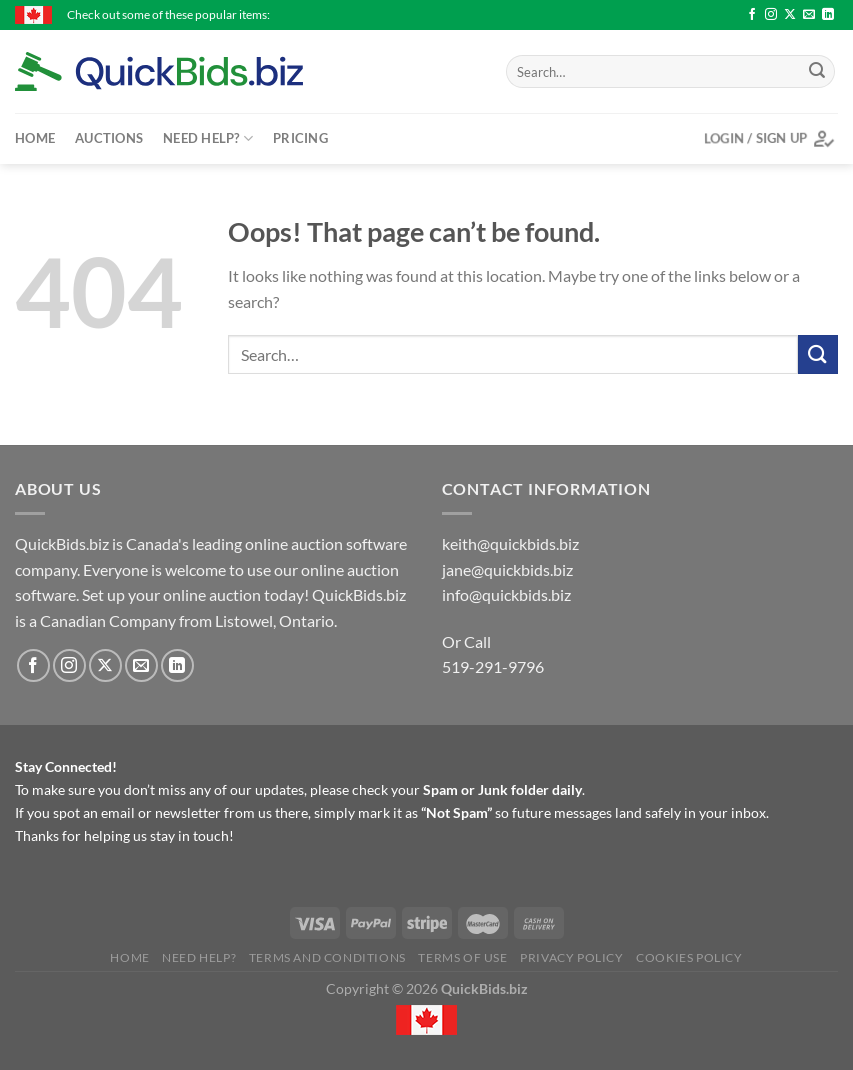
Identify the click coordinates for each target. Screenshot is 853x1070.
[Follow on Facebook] (752, 15)
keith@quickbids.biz (510, 543)
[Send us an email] (809, 15)
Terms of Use (462, 957)
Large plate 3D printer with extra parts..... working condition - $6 (408, 14)
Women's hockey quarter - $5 (682, 14)
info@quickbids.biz (506, 594)
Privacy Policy (572, 957)
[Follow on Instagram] (771, 15)
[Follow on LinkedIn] (828, 15)
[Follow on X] (790, 15)
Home (35, 138)
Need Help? (208, 138)
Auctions (109, 138)
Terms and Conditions (327, 957)
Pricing (300, 138)
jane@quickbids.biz (507, 569)
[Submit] (817, 72)
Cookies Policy (689, 957)
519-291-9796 (493, 666)
